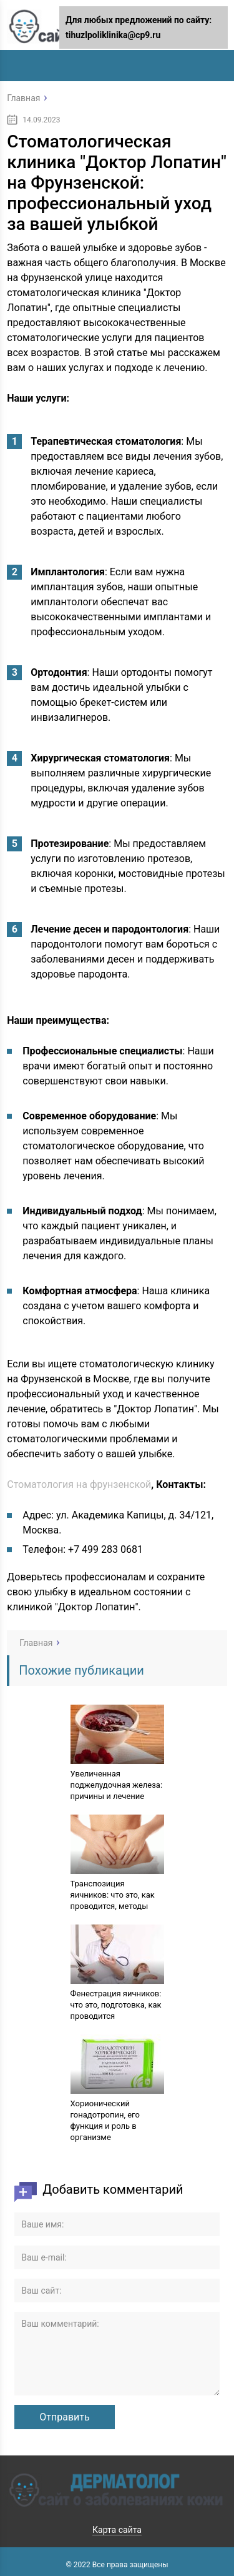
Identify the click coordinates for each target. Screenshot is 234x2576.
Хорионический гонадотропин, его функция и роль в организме (105, 2120)
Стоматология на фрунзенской (79, 1484)
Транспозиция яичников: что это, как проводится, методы (113, 1895)
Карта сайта (117, 2530)
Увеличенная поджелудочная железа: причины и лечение (117, 1785)
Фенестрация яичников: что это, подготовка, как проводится (116, 2005)
